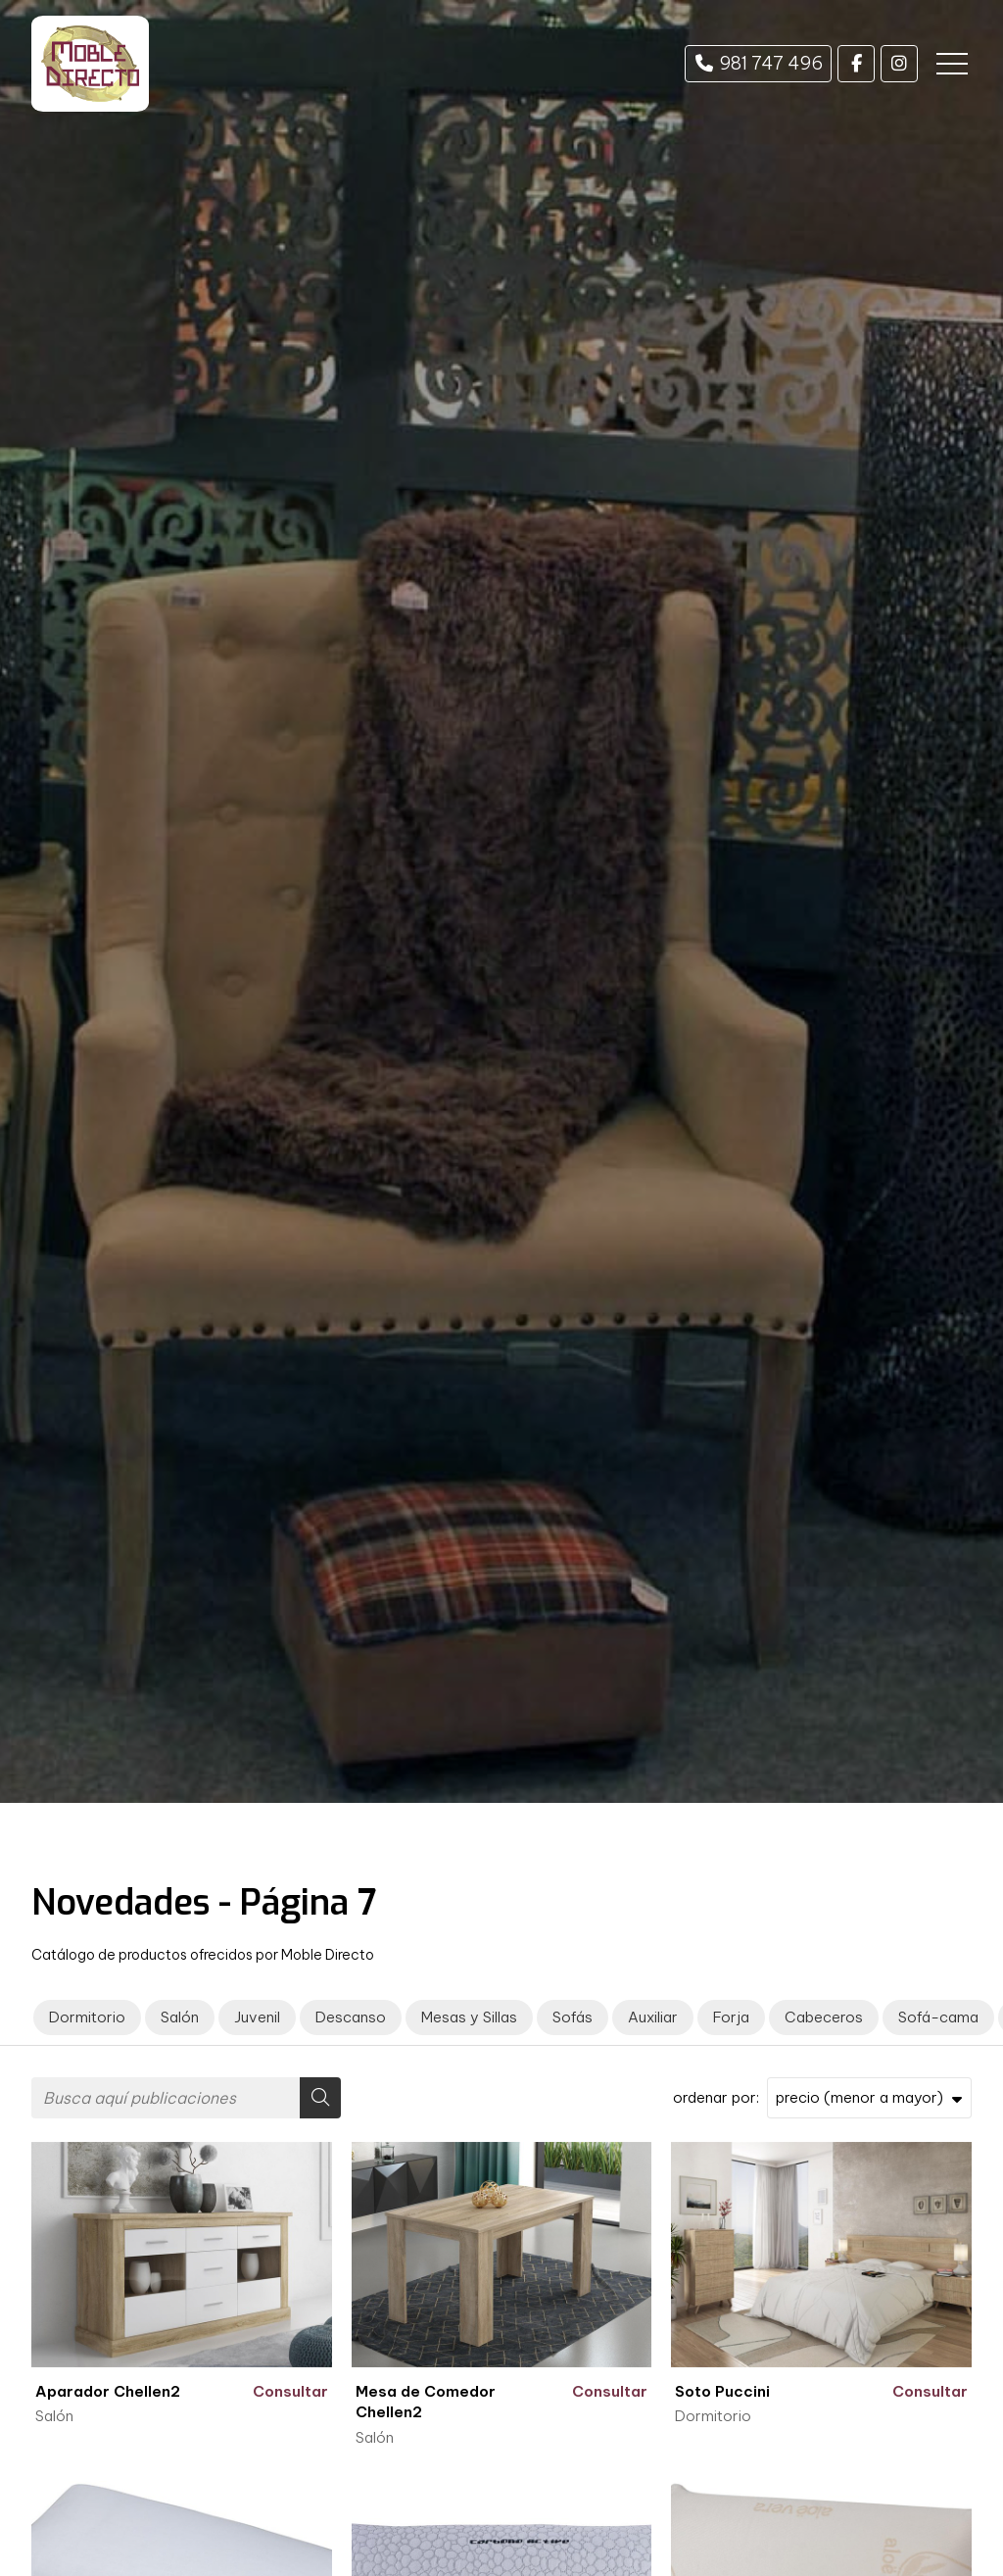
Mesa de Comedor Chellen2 (426, 2401)
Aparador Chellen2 (107, 2391)
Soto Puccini (722, 2391)
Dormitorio (713, 2415)
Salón (54, 2415)
